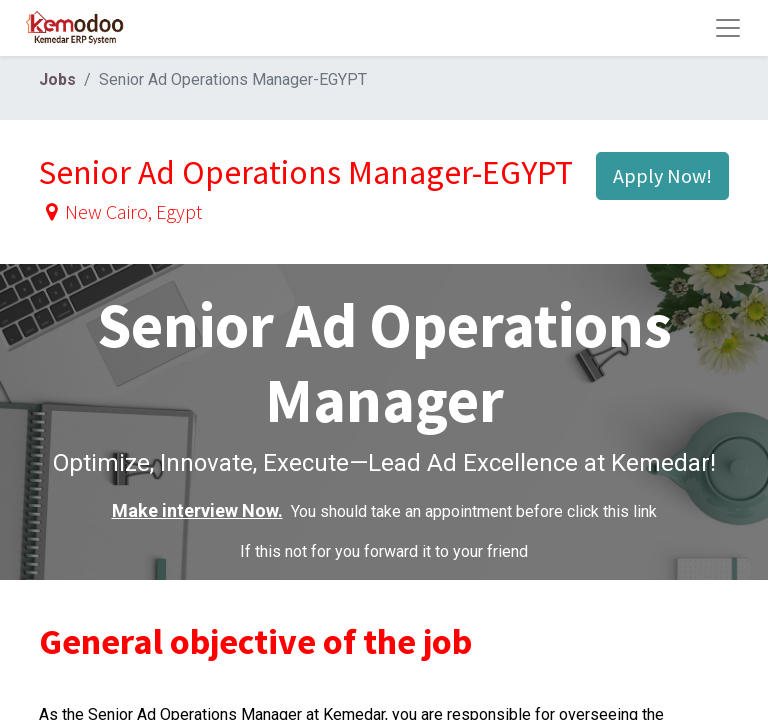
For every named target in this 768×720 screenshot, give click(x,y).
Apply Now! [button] (662, 175)
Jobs (57, 79)
